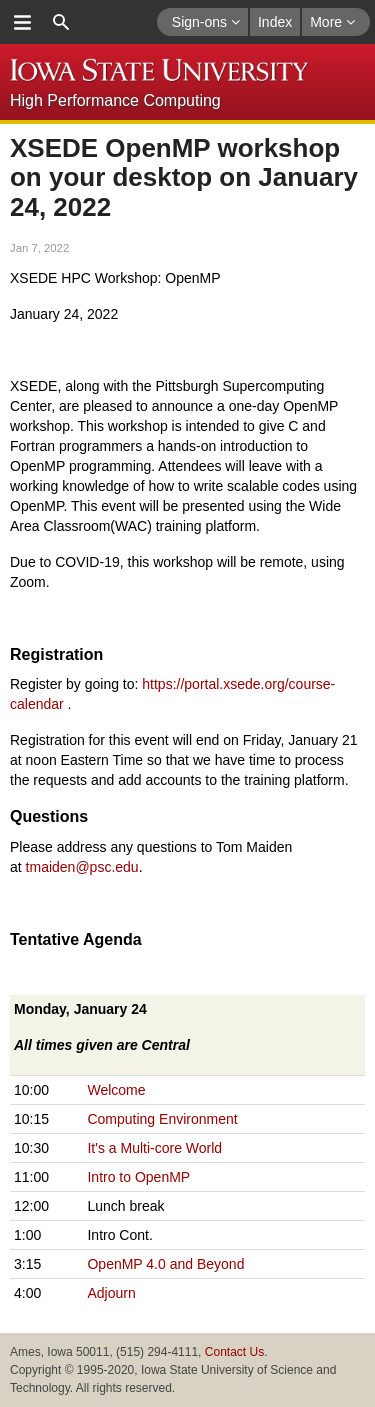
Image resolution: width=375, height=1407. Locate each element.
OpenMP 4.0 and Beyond (165, 1264)
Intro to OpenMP (138, 1177)
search (61, 22)
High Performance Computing (115, 100)
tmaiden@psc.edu (82, 867)
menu (22, 22)
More (332, 22)
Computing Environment (162, 1119)
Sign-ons (206, 22)
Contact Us (234, 1352)
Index (275, 22)
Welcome (116, 1090)
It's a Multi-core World (154, 1148)
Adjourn (111, 1293)
